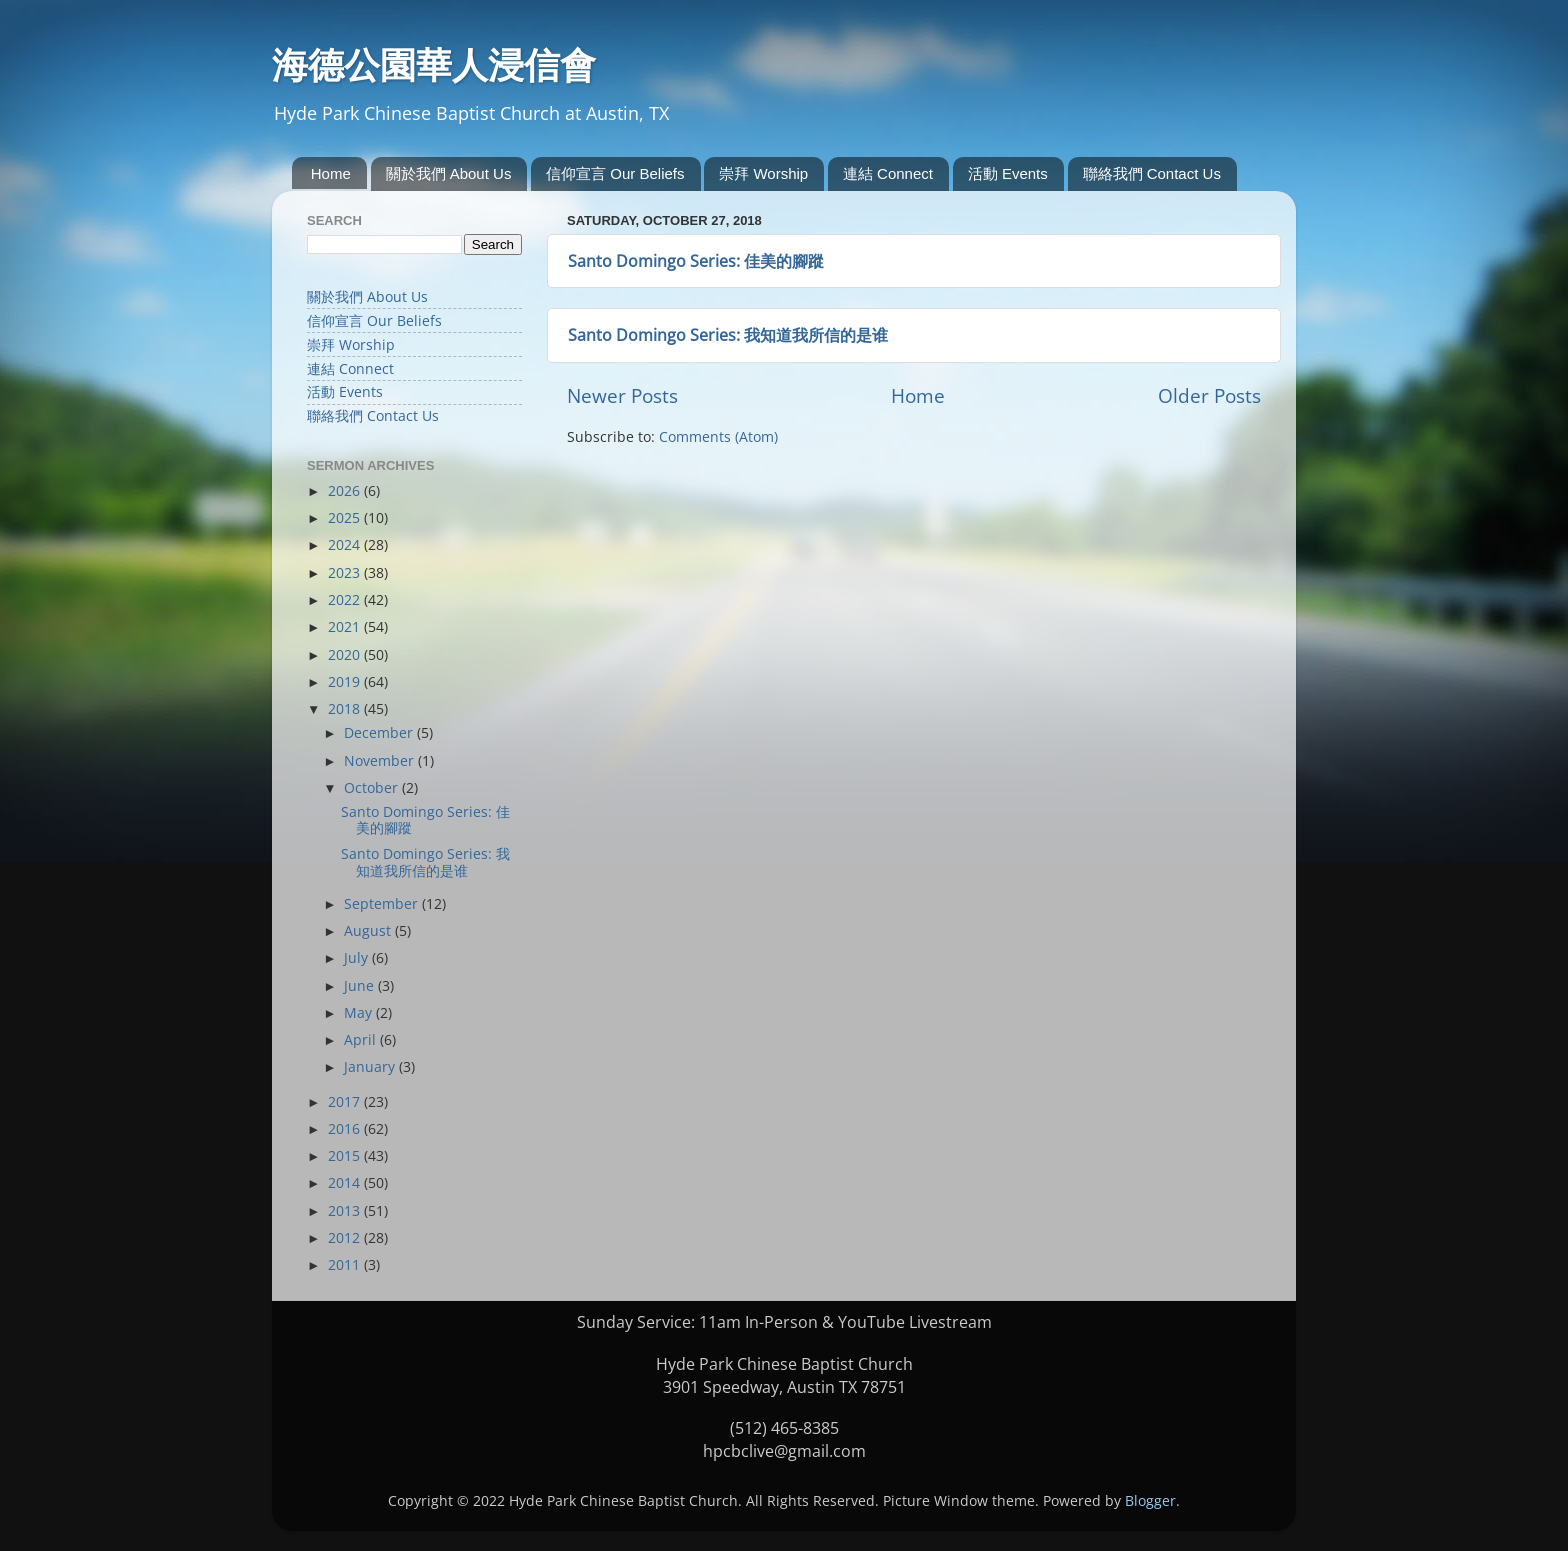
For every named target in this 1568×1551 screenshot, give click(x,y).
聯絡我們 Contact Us (1152, 173)
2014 (346, 1183)
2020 (346, 655)
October (373, 788)
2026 (346, 491)
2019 (346, 682)
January (371, 1067)
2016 (346, 1129)
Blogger (1150, 1501)
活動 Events (1008, 173)
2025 (346, 518)
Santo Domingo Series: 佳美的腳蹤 (696, 261)
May (360, 1013)
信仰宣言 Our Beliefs (615, 173)
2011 (346, 1265)
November (381, 761)
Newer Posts (622, 396)
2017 (346, 1102)
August (369, 931)
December (380, 733)
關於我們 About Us (449, 173)
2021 (346, 627)
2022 (346, 600)
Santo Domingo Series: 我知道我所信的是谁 (728, 335)
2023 (346, 573)
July (358, 958)
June (361, 986)
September (383, 904)
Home (331, 173)
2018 (346, 709)
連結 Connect (888, 173)
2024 (346, 545)
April (362, 1040)
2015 (346, 1156)
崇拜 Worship (763, 173)
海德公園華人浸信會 (434, 65)
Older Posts (1209, 396)
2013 (346, 1211)
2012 (346, 1238)
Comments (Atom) (718, 437)
